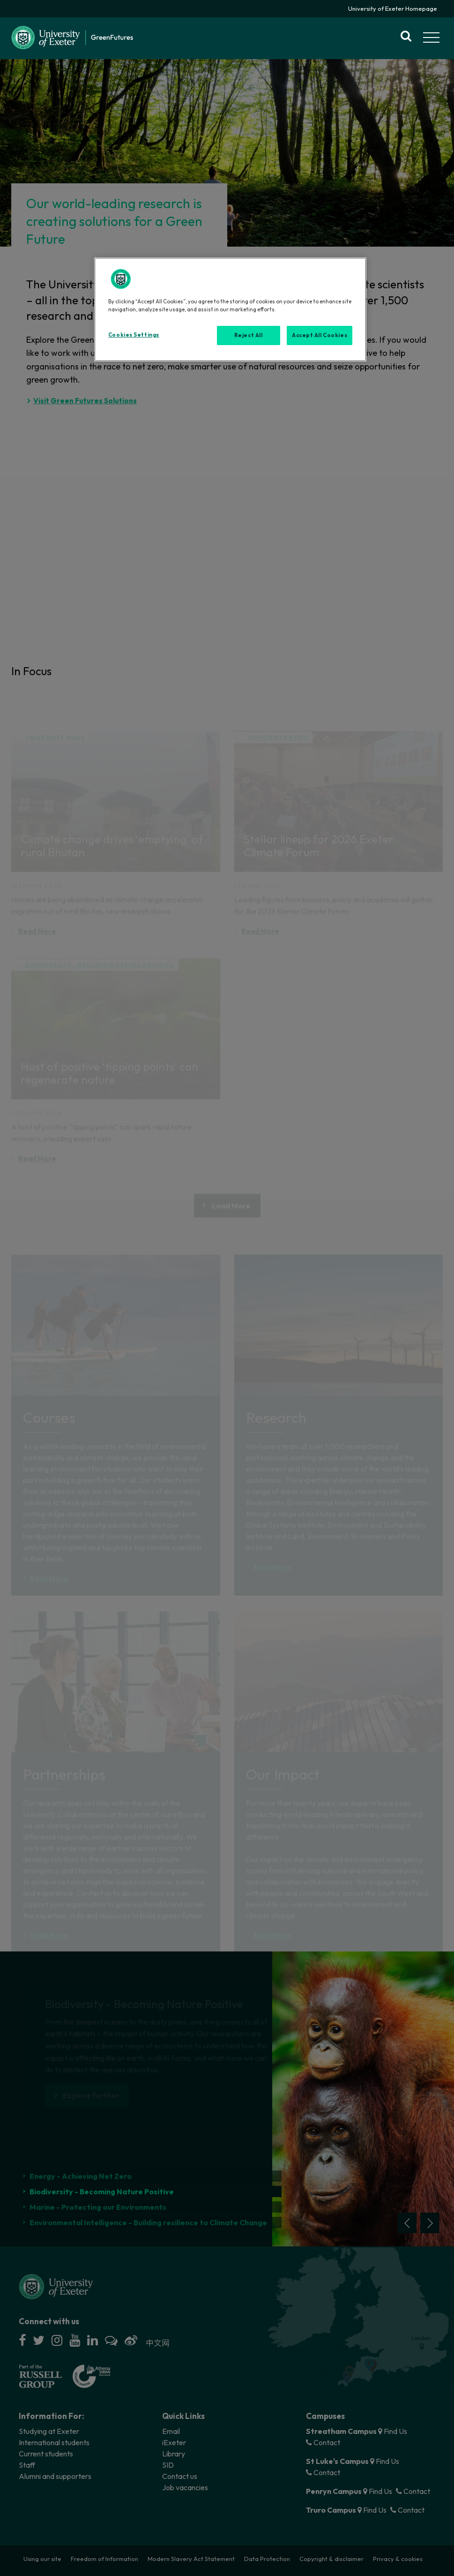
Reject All (248, 335)
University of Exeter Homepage (392, 8)
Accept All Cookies (319, 335)
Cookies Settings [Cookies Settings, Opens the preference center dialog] (133, 334)
